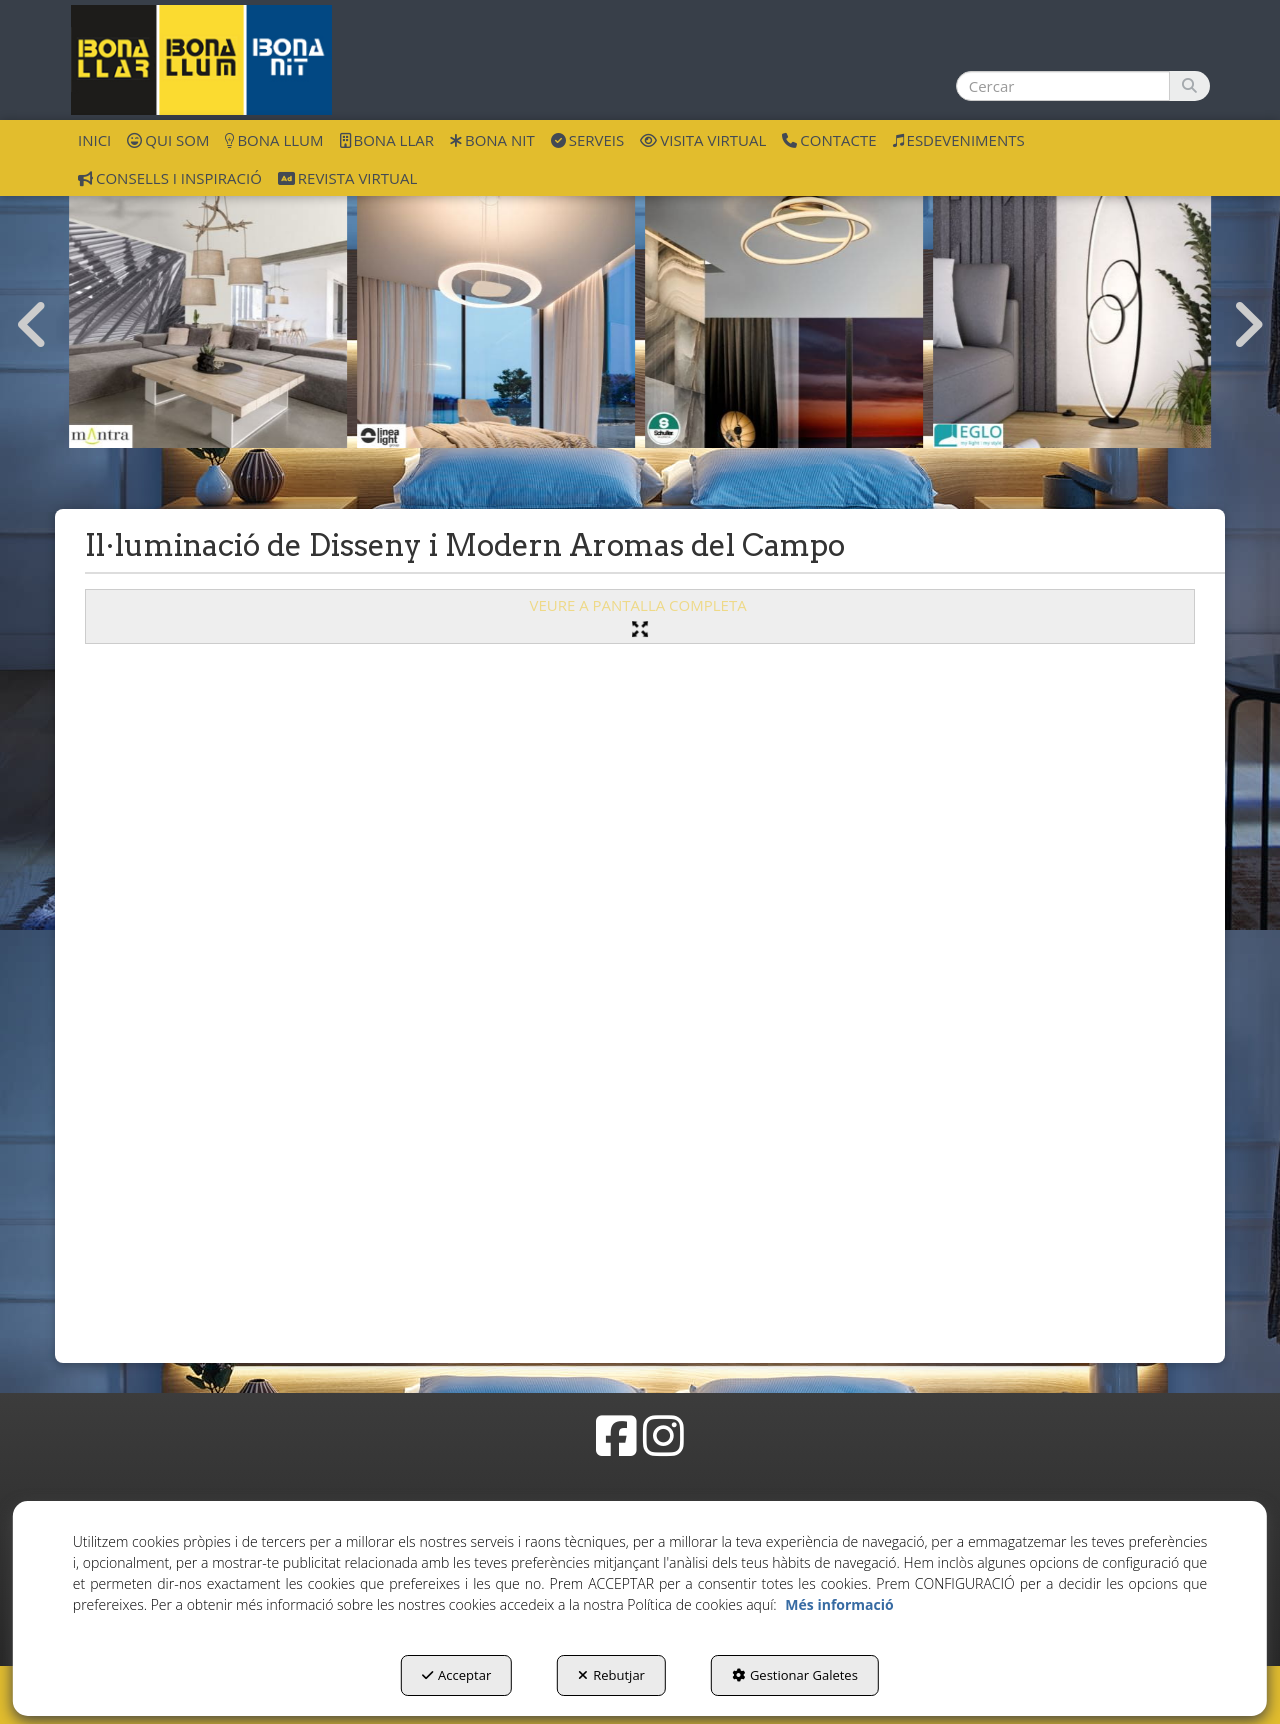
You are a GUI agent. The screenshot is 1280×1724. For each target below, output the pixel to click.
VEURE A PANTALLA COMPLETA (639, 615)
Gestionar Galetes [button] (795, 1675)
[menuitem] (94, 139)
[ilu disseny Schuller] (784, 309)
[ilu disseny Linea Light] (496, 309)
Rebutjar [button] (611, 1675)
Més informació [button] (839, 1604)
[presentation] (33, 325)
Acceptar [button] (456, 1675)
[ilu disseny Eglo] (1072, 309)
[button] (201, 60)
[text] (1063, 86)
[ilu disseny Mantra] (208, 309)
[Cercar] (1189, 86)
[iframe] (640, 996)
